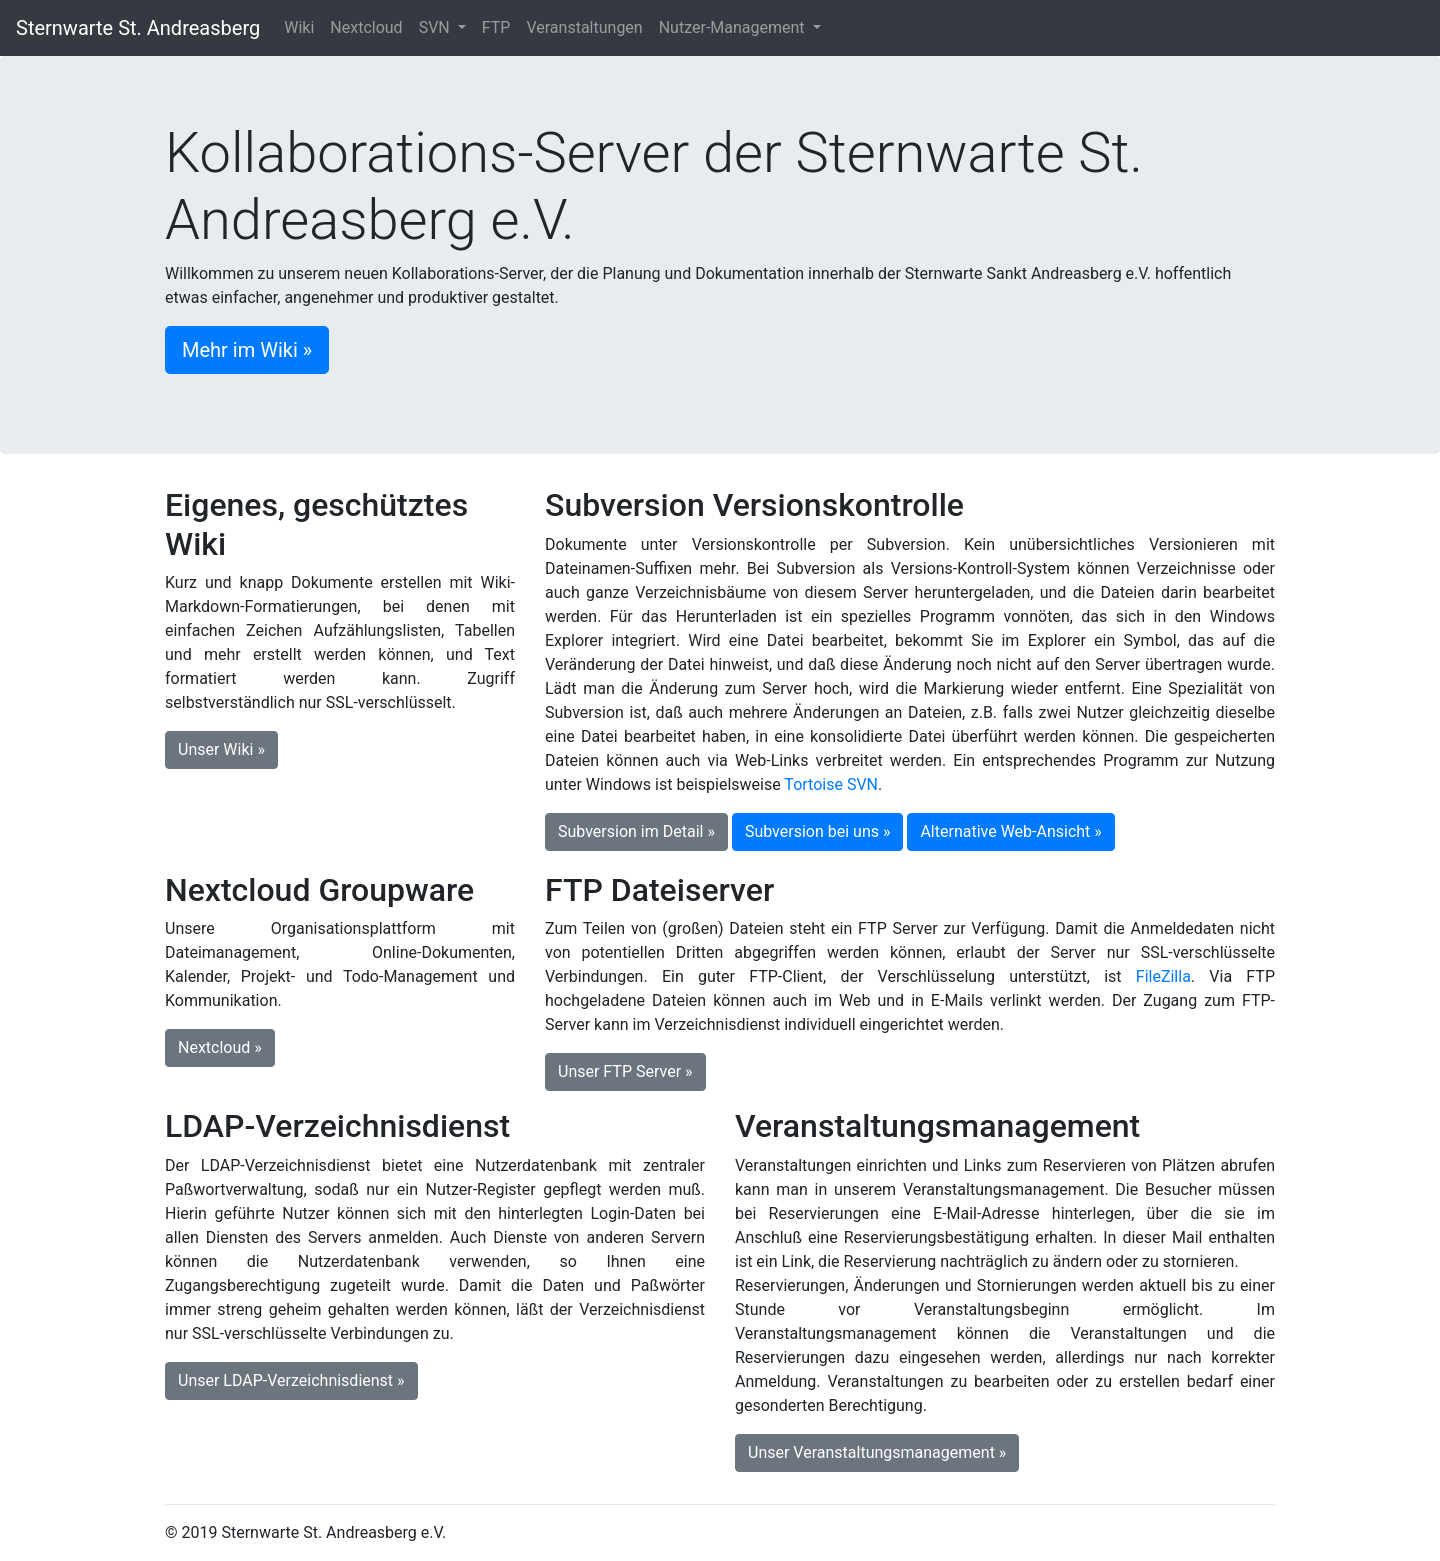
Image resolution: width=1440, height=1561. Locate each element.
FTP (496, 27)
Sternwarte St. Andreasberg (138, 28)
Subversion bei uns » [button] (818, 831)
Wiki (299, 27)
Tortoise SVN (831, 784)
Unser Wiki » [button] (221, 749)
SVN (436, 27)
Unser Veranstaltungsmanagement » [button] (877, 1452)
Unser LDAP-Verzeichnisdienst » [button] (291, 1380)
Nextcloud (366, 27)
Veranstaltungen (584, 27)
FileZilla (1163, 976)
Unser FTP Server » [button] (625, 1071)
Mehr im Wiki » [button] (247, 350)
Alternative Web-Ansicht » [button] (1010, 831)
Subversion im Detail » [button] (636, 831)
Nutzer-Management (734, 27)
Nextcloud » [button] (220, 1047)
